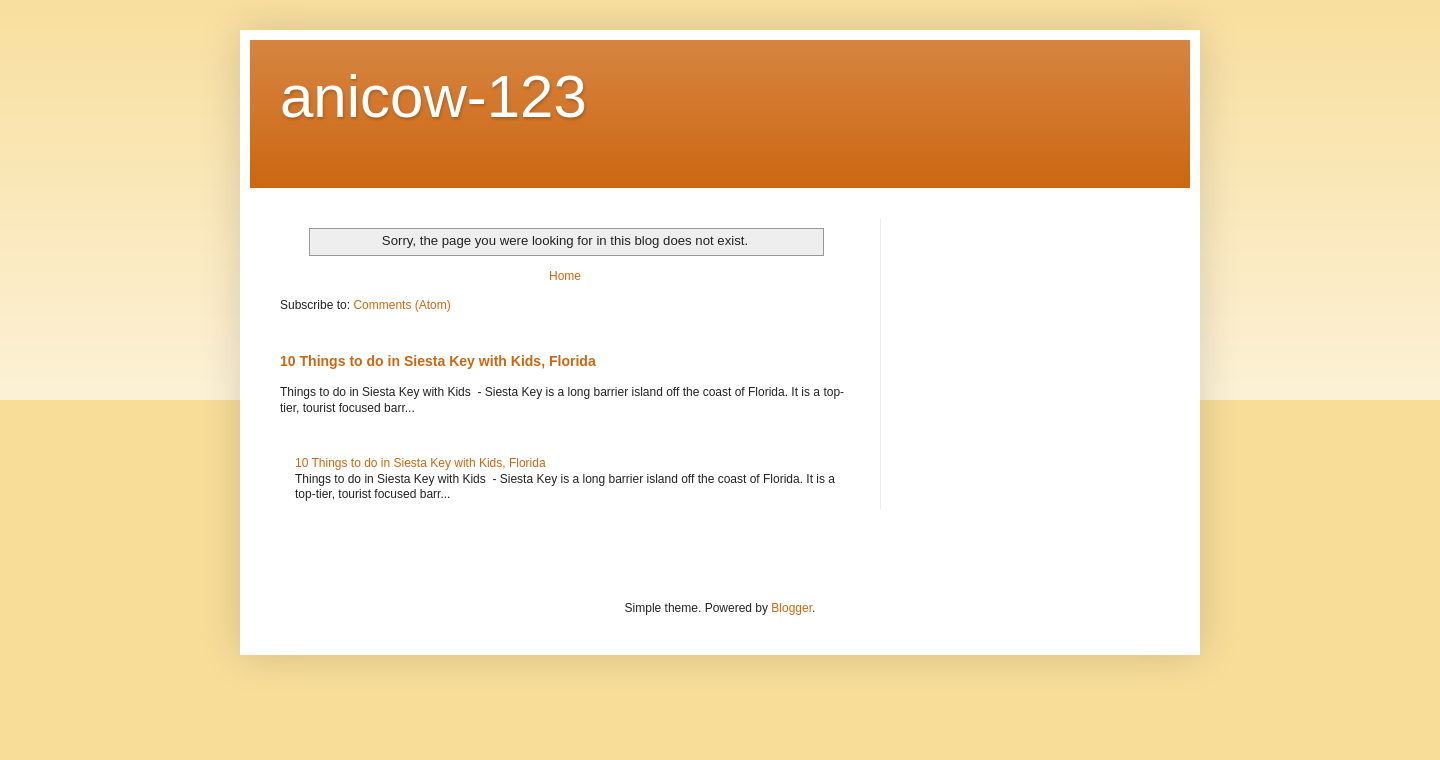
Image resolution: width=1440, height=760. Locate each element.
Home (565, 276)
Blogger (791, 608)
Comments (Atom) (401, 305)
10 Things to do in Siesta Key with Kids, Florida (438, 361)
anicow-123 (433, 96)
